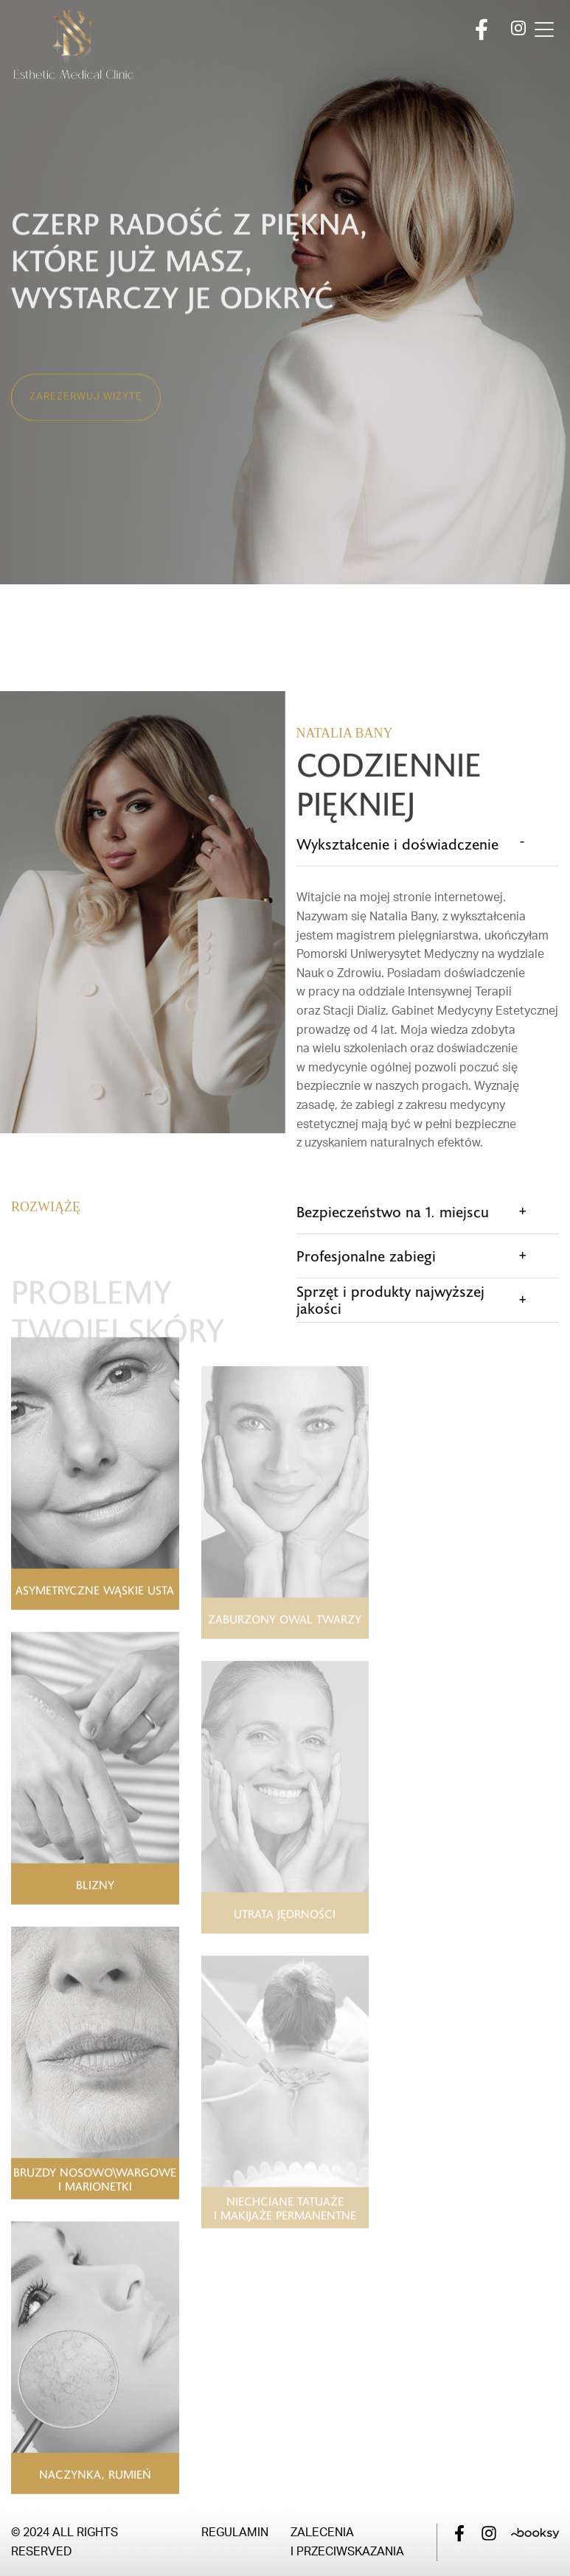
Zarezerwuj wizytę (85, 427)
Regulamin (234, 2532)
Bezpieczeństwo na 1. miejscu (392, 1211)
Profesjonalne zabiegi (366, 1255)
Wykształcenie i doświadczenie (397, 843)
